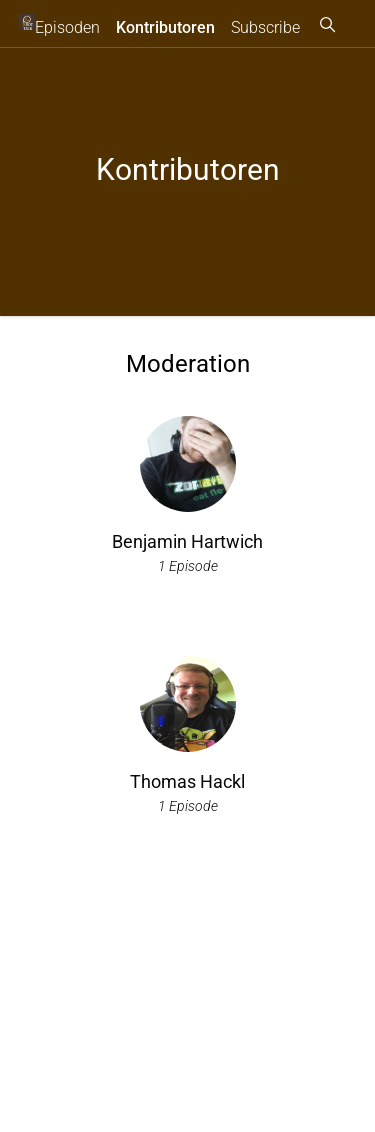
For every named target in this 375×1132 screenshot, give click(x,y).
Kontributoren (165, 27)
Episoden (67, 27)
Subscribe (265, 27)
